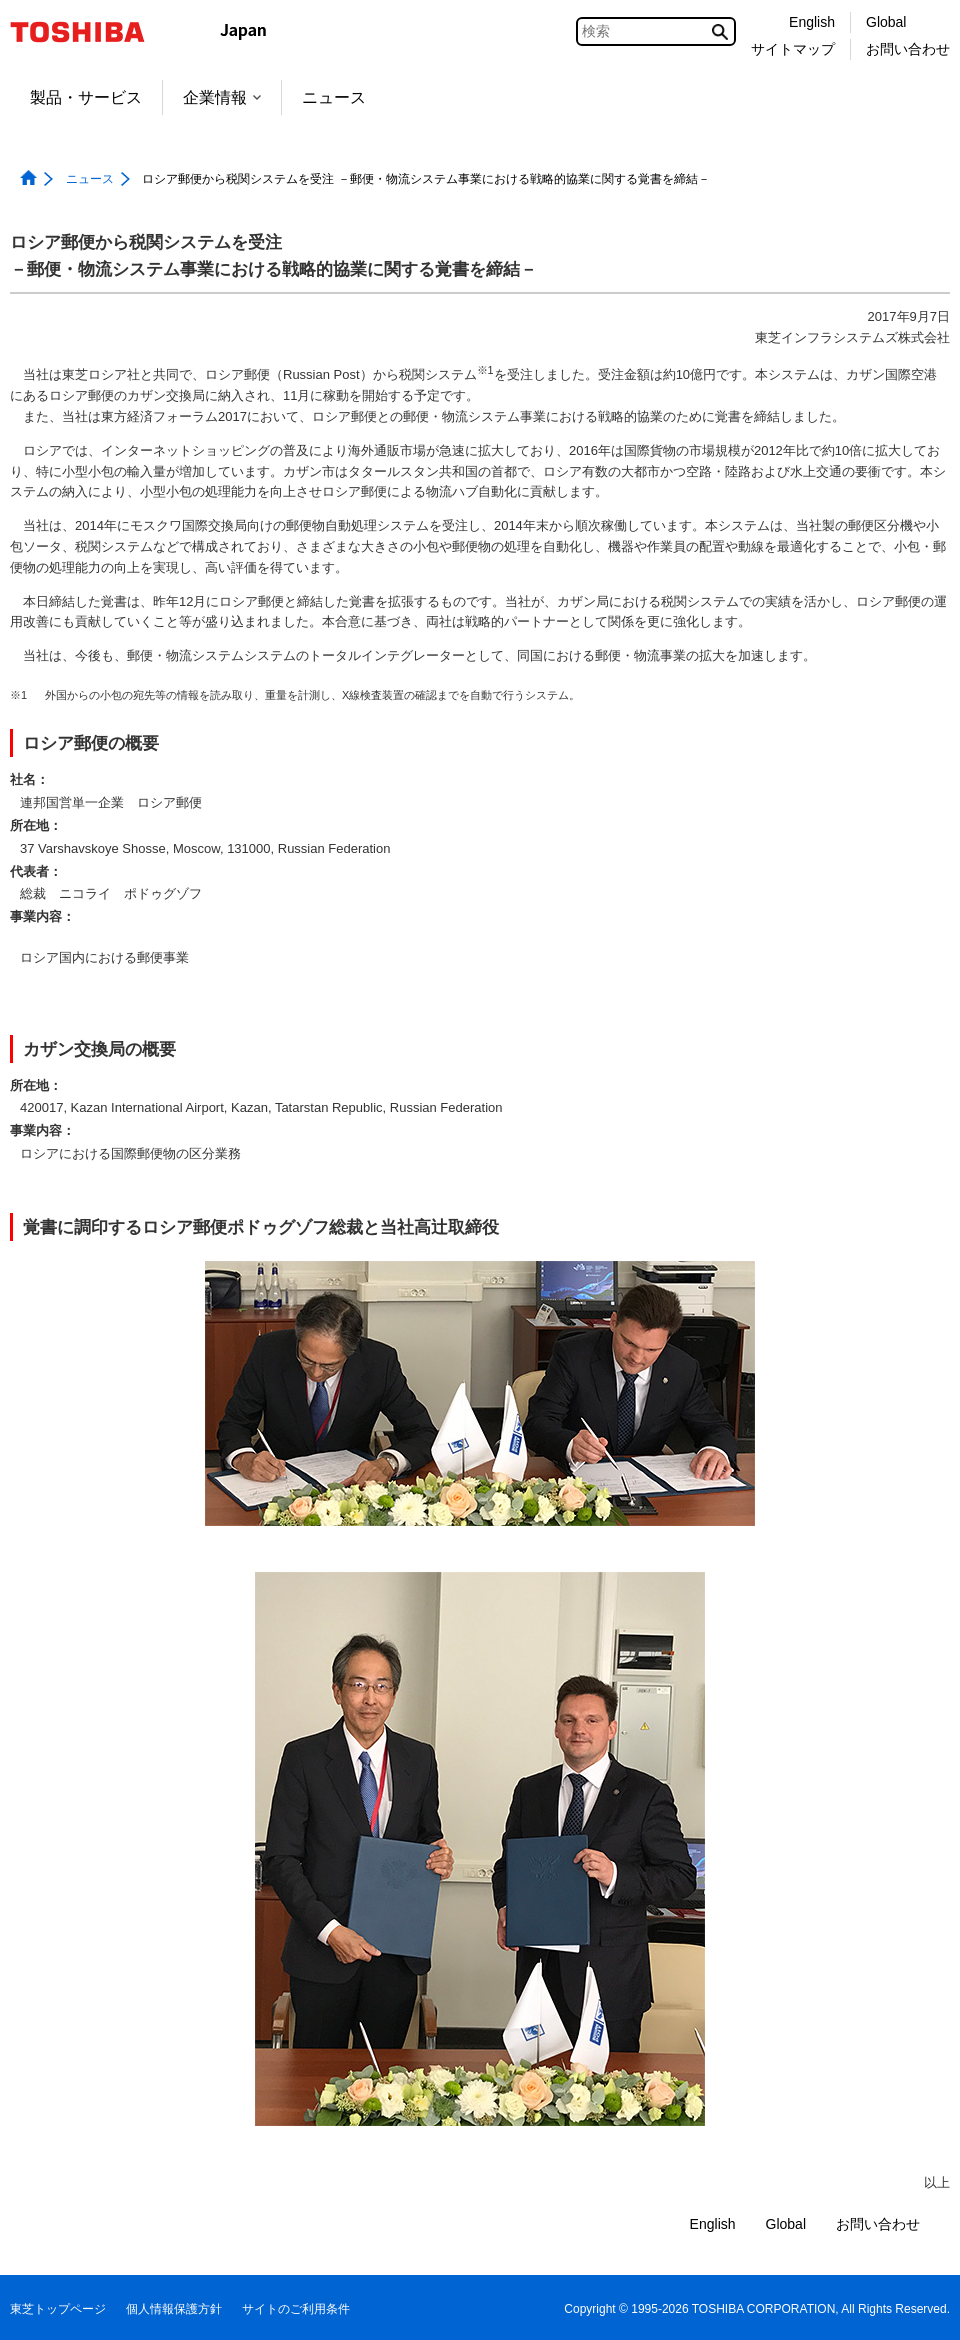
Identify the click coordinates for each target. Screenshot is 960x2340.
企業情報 (222, 97)
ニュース (334, 97)
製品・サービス (86, 97)
